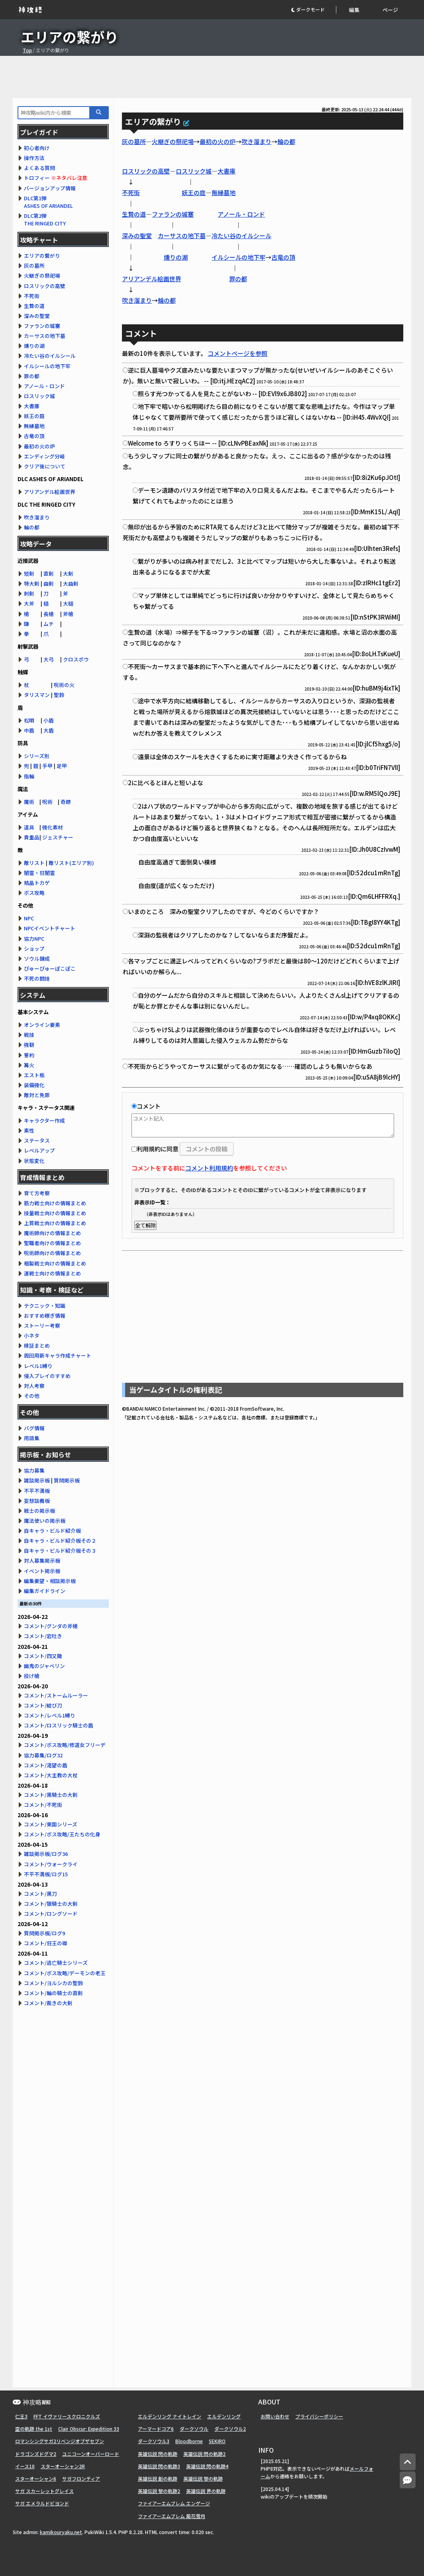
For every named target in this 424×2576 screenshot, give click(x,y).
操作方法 (34, 158)
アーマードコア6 (156, 2428)
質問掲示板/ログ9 (44, 1933)
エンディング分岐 (44, 456)
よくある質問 (39, 168)
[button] (313, 10)
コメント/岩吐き (43, 1636)
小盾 (48, 720)
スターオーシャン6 (35, 2478)
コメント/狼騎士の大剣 (51, 1903)
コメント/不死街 (43, 1804)
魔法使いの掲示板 (44, 1520)
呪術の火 (64, 685)
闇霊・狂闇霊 (39, 872)
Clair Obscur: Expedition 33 (88, 2428)
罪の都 (238, 278)
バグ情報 (34, 1428)
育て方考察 (37, 1193)
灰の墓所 (134, 141)
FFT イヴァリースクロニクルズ (66, 2416)
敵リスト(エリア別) (71, 863)
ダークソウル (194, 2428)
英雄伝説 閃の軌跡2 (204, 2453)
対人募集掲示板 (42, 1560)
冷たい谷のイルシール (241, 235)
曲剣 (48, 583)
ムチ (48, 624)
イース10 (25, 2466)
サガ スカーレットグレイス (44, 2490)
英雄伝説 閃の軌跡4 (207, 2466)
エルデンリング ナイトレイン (169, 2416)
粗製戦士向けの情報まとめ (55, 1263)
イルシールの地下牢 (238, 257)
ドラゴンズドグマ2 (35, 2453)
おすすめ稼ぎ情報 (44, 1315)
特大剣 (31, 583)
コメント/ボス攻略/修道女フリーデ (65, 1745)
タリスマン (37, 695)
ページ (390, 10)
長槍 (48, 614)
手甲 (47, 766)
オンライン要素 (42, 1024)
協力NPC (34, 938)
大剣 (68, 573)
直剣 (48, 573)
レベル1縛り (38, 1366)
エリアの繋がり (42, 255)
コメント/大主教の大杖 (51, 1775)
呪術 (47, 801)
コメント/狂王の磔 (45, 1943)
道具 (29, 827)
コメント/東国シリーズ (50, 1824)
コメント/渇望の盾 (45, 1765)
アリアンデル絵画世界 (151, 278)
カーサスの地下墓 (182, 235)
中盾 (29, 730)
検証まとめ (37, 1345)
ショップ (34, 948)
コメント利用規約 (209, 1168)
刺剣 (29, 593)
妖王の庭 (194, 192)
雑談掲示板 (37, 1480)
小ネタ (31, 1335)
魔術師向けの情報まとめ (52, 1233)
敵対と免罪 (37, 1095)
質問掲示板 (67, 1480)
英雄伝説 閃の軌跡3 (159, 2466)
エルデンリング (224, 2416)
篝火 (29, 1065)
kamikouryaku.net (61, 2532)
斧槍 (68, 614)
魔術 (29, 801)
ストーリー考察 (42, 1325)
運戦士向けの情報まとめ (52, 1273)
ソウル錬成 (37, 958)
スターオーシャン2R (63, 2466)
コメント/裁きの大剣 (48, 2003)
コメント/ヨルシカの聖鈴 (53, 1983)
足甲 (62, 766)
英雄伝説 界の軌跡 (206, 2490)
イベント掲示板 (42, 1571)
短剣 (29, 573)
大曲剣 (71, 583)
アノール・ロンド (241, 214)
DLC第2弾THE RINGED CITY (45, 219)
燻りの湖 (176, 257)
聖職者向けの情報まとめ (52, 1243)
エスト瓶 (34, 1075)
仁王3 (21, 2416)
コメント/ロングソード (51, 1913)
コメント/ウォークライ (51, 1864)
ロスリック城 (194, 171)
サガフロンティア (81, 2478)
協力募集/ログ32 (43, 1755)
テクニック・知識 (44, 1305)
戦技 (29, 1034)
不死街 (131, 192)
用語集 (31, 1438)
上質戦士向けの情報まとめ (55, 1223)
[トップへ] (408, 2462)
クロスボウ (76, 659)
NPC (29, 918)
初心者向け (37, 148)
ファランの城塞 (173, 214)
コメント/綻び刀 (43, 1705)
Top (27, 50)
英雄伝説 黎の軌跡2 (159, 2490)
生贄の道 (134, 214)
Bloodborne (189, 2441)
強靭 (29, 1044)
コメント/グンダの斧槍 (51, 1626)
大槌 (68, 603)
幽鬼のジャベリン (44, 1666)
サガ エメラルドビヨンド (42, 2503)
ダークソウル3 (153, 2441)
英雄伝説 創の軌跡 (157, 2478)
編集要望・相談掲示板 (50, 1581)
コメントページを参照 (237, 353)
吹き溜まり (256, 141)
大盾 (48, 730)
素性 (29, 1130)
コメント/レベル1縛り (49, 1715)
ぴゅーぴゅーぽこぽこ (50, 968)
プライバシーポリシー (319, 2416)
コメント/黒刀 (40, 1893)
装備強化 (34, 1085)
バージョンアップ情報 (50, 188)
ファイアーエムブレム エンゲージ (174, 2503)
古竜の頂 (283, 257)
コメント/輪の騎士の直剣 (53, 1993)
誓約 (29, 1055)
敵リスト (34, 863)
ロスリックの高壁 (146, 171)
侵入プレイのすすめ (47, 1376)
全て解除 (145, 1225)
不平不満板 (37, 1490)
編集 (354, 10)
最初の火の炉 (218, 141)
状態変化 (34, 1161)
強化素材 (52, 827)
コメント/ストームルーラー (56, 1695)
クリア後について (44, 466)
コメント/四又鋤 (43, 1656)
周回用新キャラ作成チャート (57, 1355)
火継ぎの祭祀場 (173, 141)
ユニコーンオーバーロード (90, 2453)
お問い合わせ (275, 2416)
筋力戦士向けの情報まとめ (55, 1203)
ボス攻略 (34, 892)
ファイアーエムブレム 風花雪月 (171, 2516)
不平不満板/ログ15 (46, 1874)
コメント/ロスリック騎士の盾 (58, 1725)
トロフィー (37, 178)
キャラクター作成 (44, 1120)
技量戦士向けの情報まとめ (55, 1213)
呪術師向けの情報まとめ (52, 1253)
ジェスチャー (57, 837)
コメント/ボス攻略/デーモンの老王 (65, 1973)
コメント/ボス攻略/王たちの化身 (62, 1834)
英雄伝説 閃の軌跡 (157, 2453)
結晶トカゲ (37, 882)
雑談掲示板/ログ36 (46, 1853)
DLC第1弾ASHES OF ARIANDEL (48, 201)
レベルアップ (39, 1150)
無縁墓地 (224, 192)
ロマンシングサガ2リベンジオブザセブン (59, 2441)
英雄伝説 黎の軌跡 (203, 2478)
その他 (31, 1396)
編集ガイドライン (44, 1591)
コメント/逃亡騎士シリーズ (56, 1962)
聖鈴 (59, 695)
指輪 (29, 776)
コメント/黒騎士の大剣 (51, 1794)
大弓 (48, 659)
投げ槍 (31, 1676)
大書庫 (227, 171)
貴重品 (31, 837)
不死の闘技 (37, 978)
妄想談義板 (37, 1500)
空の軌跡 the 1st (33, 2428)
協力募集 (34, 1470)
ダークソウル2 (230, 2428)
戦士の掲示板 (39, 1510)
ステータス (37, 1140)
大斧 (29, 603)
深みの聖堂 (137, 235)
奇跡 (66, 801)
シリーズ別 (36, 756)
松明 (29, 720)
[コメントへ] (408, 2480)
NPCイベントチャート (49, 928)
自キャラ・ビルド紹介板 (52, 1530)
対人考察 (34, 1386)
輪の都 (286, 141)
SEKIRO (217, 2441)
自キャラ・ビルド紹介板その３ (60, 1550)
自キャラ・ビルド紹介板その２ (60, 1540)
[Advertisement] (212, 77)
